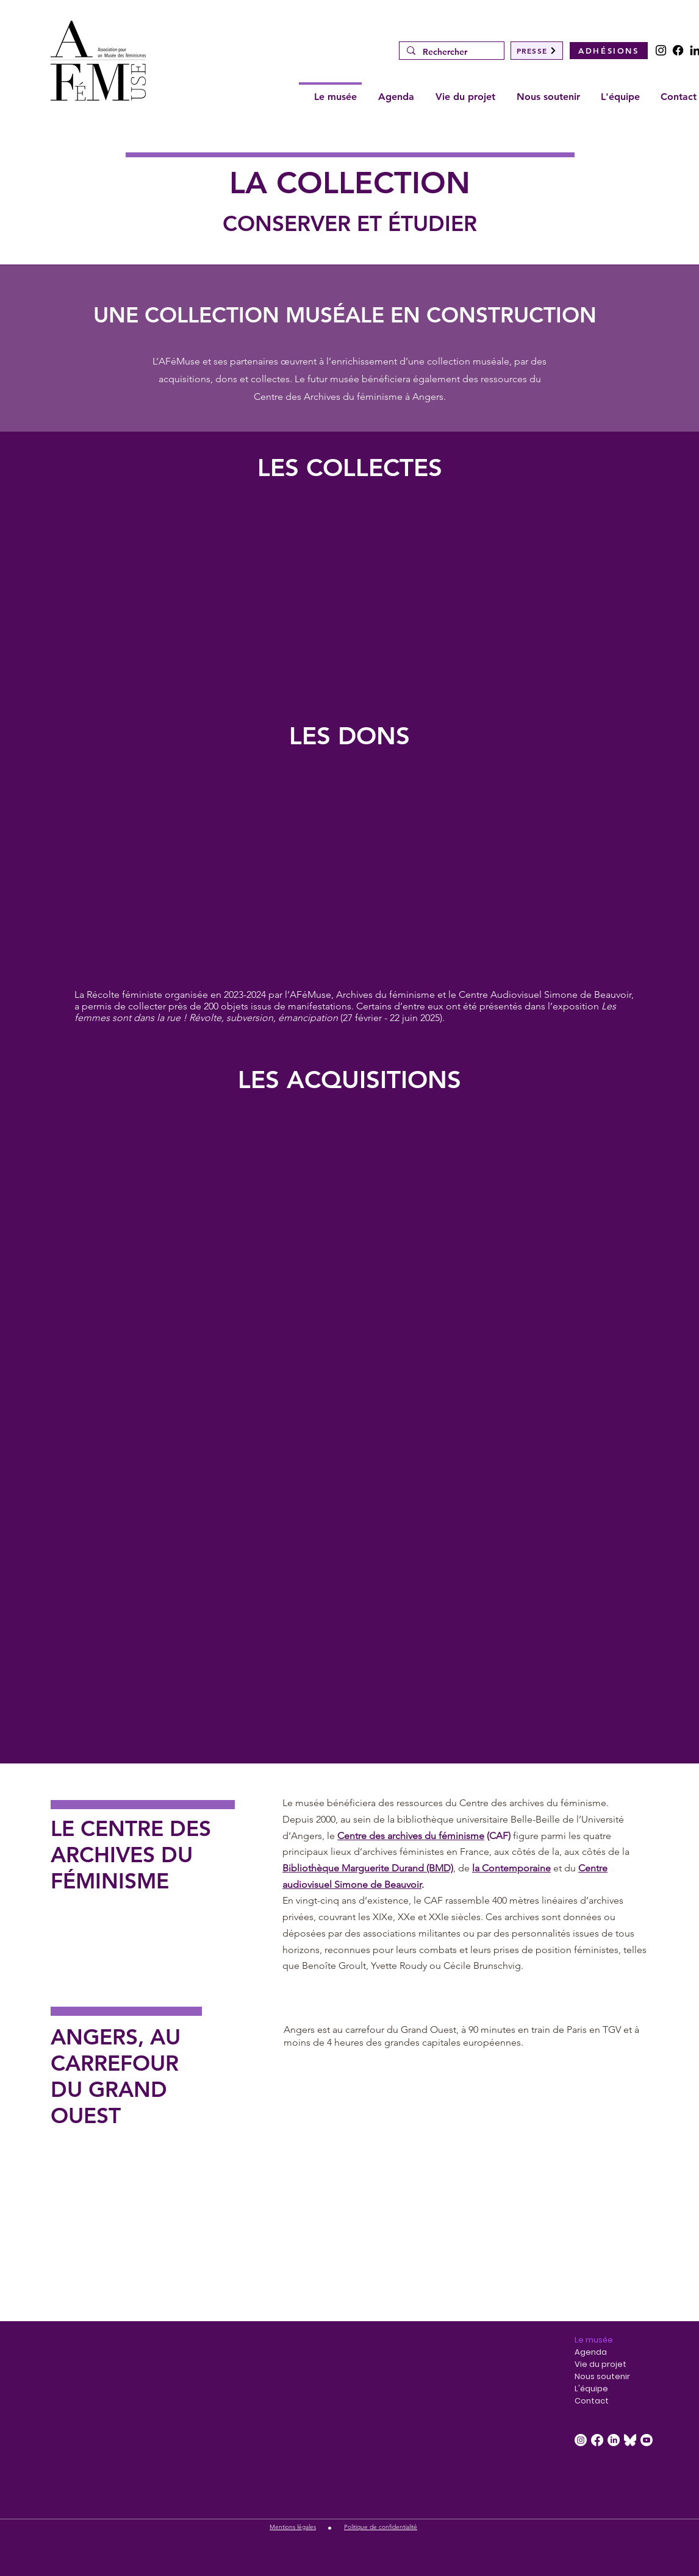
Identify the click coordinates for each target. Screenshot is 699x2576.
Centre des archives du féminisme (410, 1835)
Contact (592, 2401)
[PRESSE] (537, 50)
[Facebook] (678, 50)
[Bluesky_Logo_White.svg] (630, 2440)
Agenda (591, 2352)
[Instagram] (661, 50)
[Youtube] (646, 2440)
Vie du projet (600, 2364)
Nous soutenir (602, 2376)
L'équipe (591, 2388)
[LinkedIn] (614, 2440)
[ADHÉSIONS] (608, 50)
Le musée (594, 2340)
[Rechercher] (450, 52)
